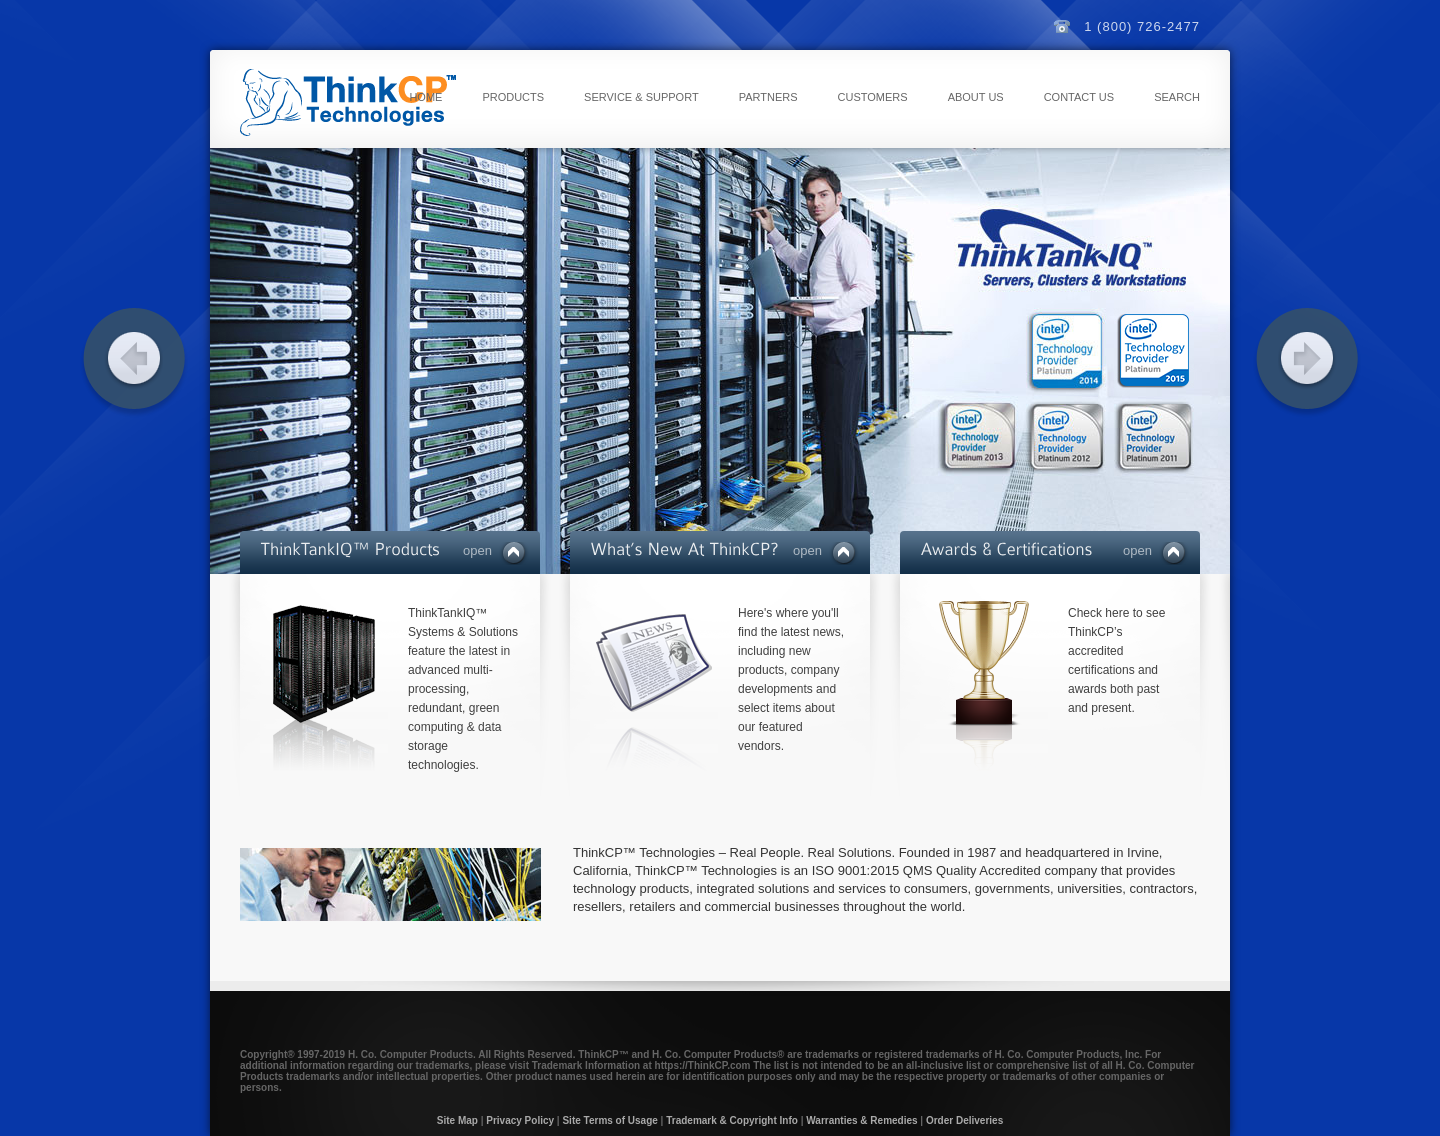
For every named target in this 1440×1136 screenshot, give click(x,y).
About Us (976, 97)
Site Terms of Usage (609, 1120)
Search (1177, 97)
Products (513, 97)
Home (425, 97)
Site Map (457, 1120)
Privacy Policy (520, 1120)
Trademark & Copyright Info (732, 1120)
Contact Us (1079, 97)
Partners (768, 97)
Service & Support (641, 97)
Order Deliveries (964, 1120)
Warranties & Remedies (861, 1120)
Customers (873, 97)
